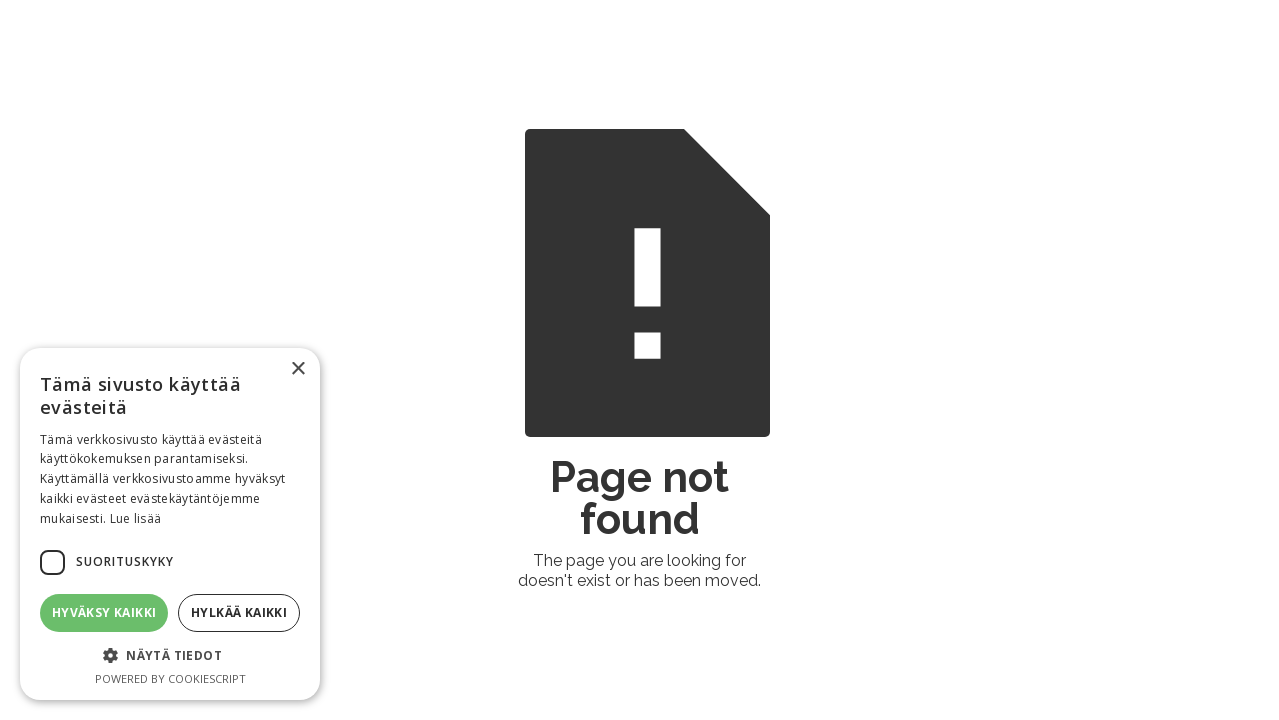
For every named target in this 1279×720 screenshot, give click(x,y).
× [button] (297, 369)
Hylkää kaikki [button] (239, 612)
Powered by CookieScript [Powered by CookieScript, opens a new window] (170, 678)
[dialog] (170, 524)
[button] (170, 655)
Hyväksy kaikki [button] (104, 612)
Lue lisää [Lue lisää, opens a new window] (136, 518)
